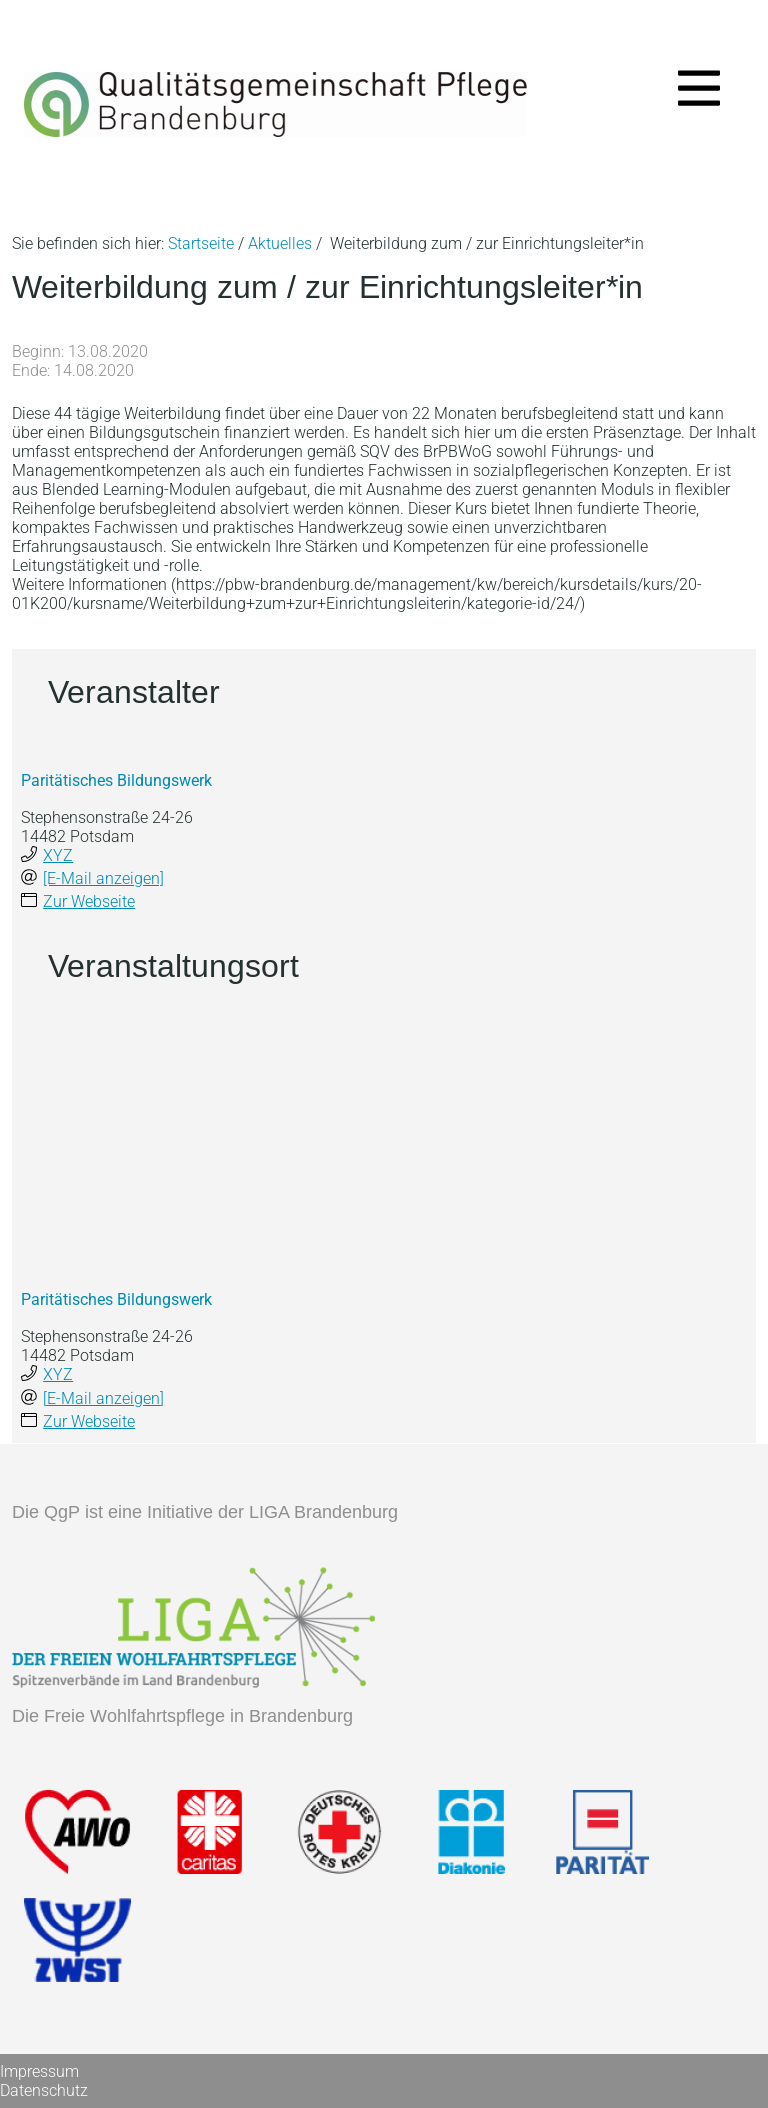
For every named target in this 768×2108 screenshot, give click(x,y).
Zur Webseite (89, 901)
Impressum (39, 2071)
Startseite (201, 243)
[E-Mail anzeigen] (103, 878)
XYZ (58, 855)
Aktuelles (280, 243)
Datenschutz (44, 2090)
